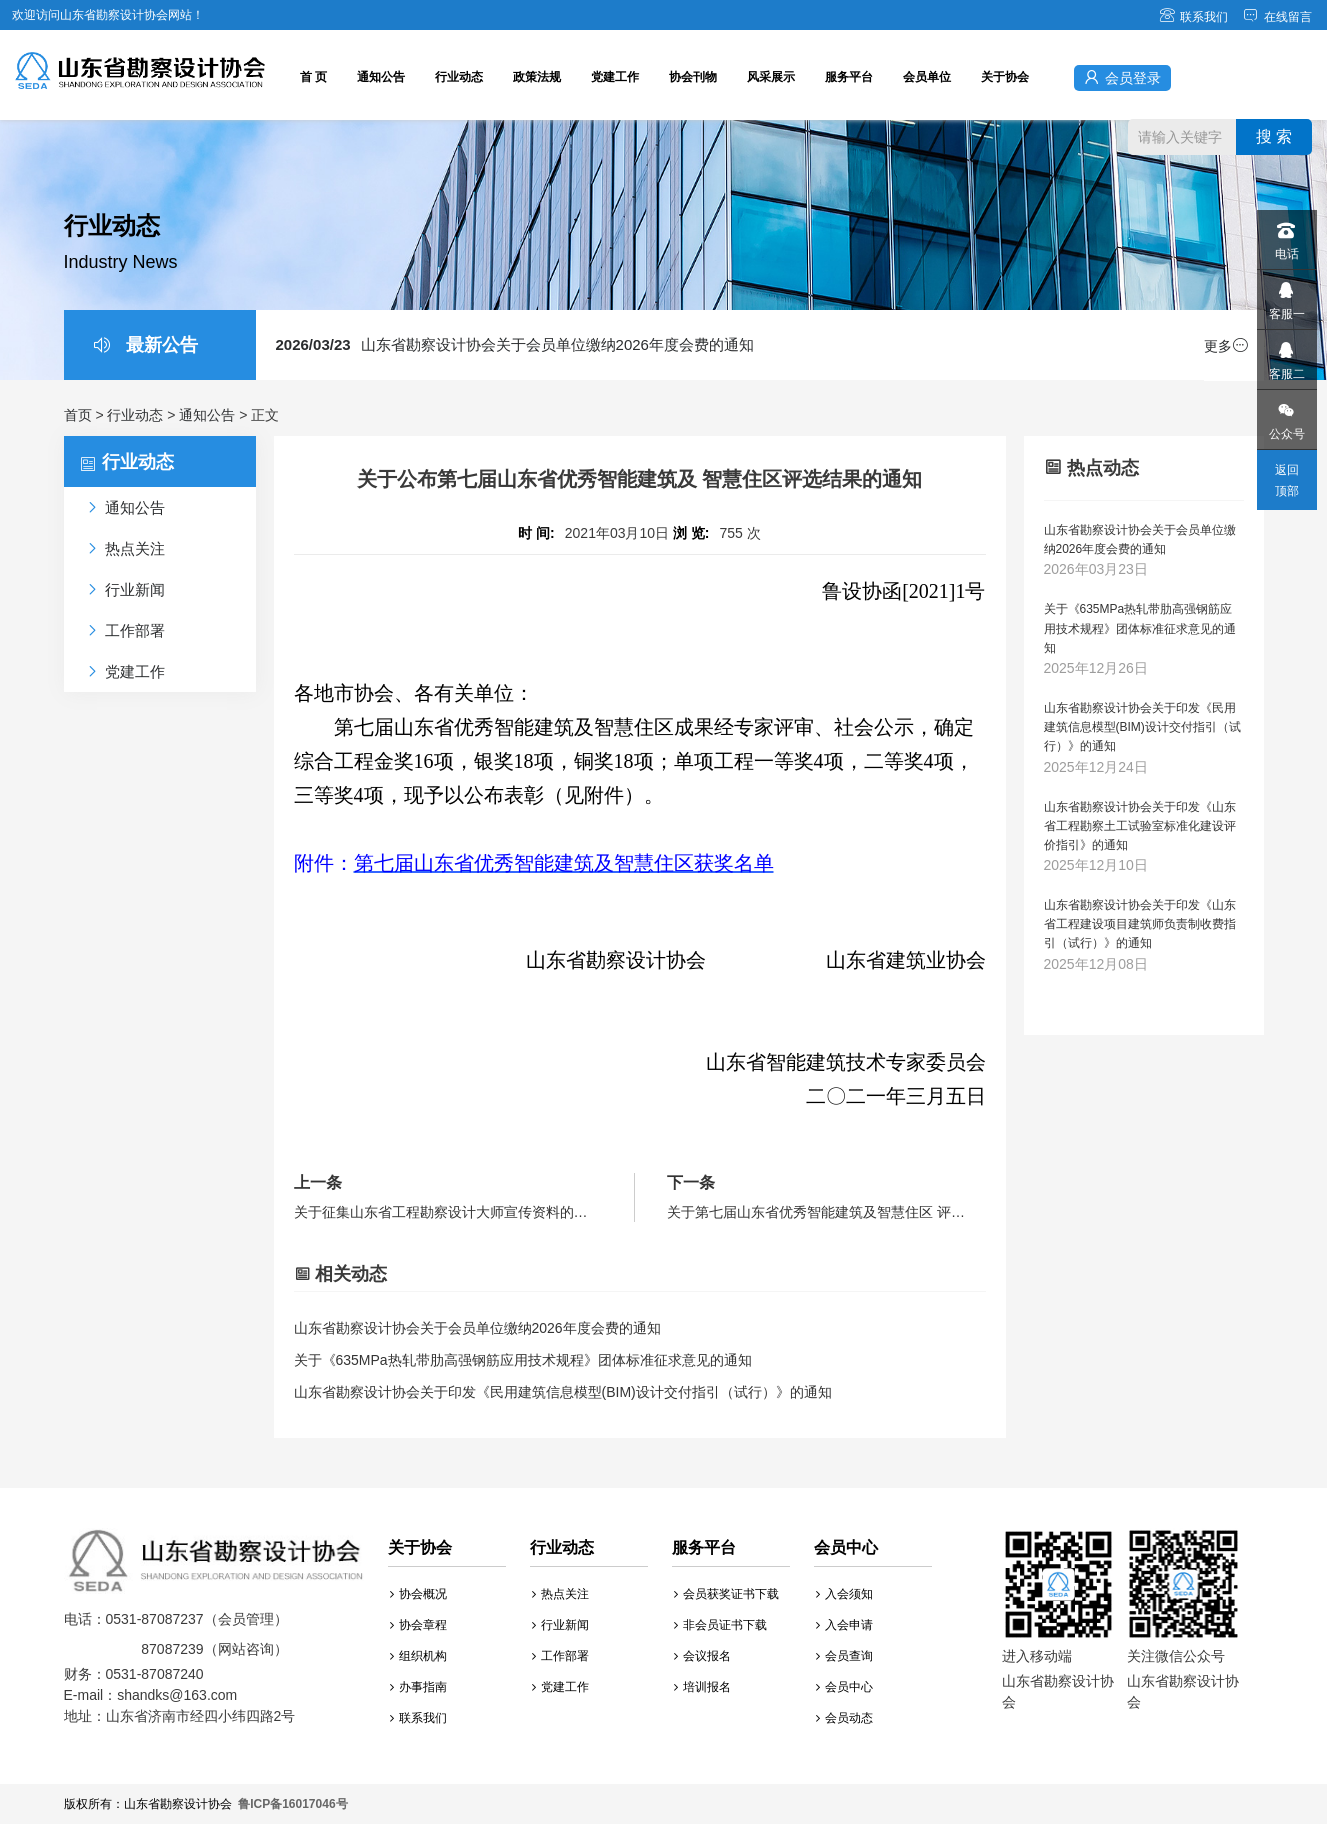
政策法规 (537, 77)
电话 (1286, 235)
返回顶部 (1287, 480)
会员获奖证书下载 (726, 1594)
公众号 (1286, 415)
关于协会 (1005, 77)
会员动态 (844, 1718)
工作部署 (560, 1656)
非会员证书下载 (720, 1625)
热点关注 (560, 1594)
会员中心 (844, 1687)
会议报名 (702, 1656)
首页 (78, 415)
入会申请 (844, 1625)
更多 (1226, 346)
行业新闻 (560, 1625)
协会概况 (418, 1594)
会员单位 (927, 77)
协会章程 (418, 1625)
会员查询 (844, 1656)
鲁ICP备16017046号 (292, 1804)
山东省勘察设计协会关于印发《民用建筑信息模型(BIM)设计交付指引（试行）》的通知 (563, 1392)
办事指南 (418, 1687)
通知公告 (381, 77)
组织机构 (418, 1656)
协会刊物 (693, 77)
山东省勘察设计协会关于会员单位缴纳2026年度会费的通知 (515, 344)
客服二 (1286, 355)
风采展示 (771, 77)
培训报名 (702, 1687)
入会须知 (844, 1594)
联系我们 (1193, 17)
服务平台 (849, 77)
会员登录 (1122, 77)
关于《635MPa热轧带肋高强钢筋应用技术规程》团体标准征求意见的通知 (523, 1360)
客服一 (1286, 295)
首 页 (313, 77)
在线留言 (1277, 17)
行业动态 (459, 77)
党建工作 (615, 77)
